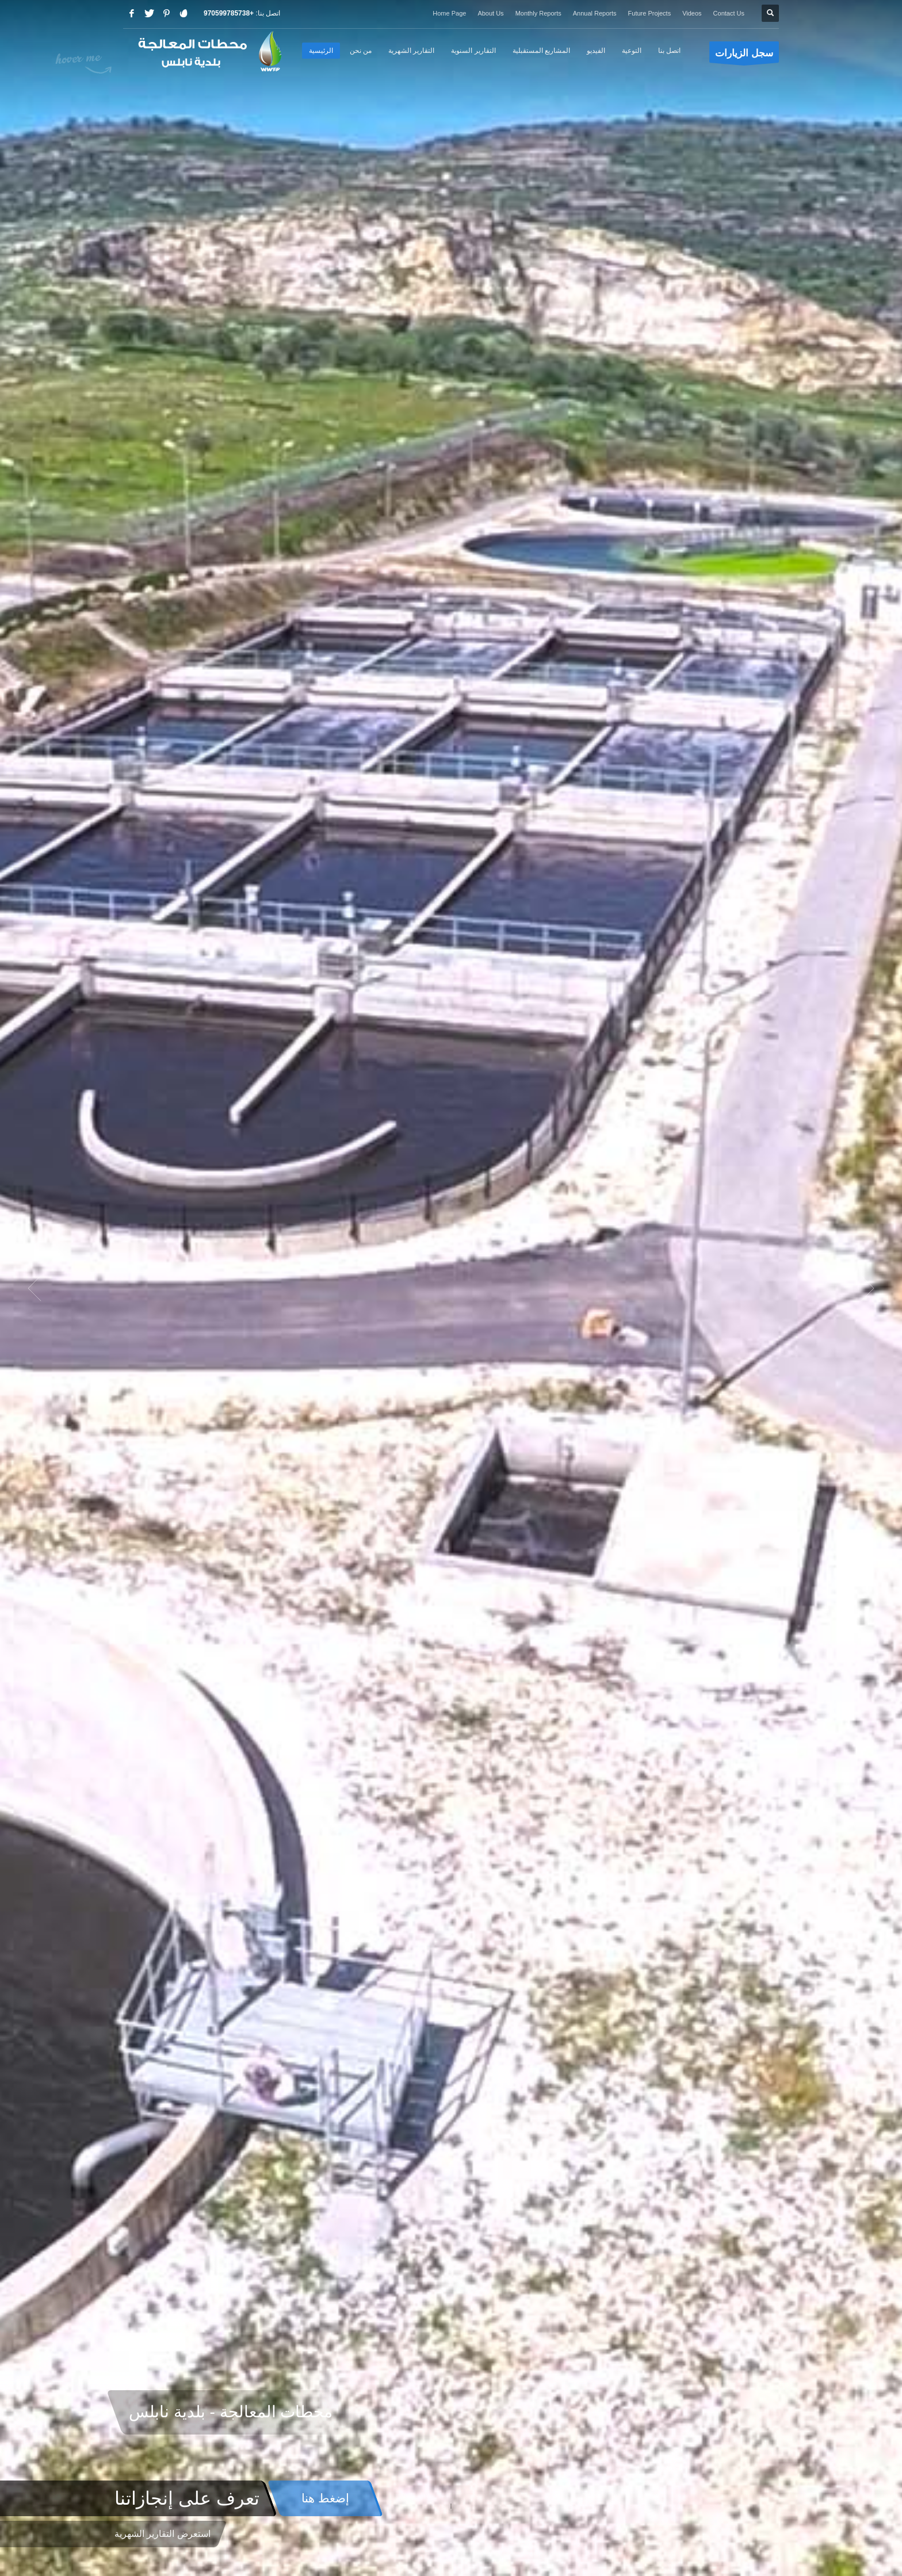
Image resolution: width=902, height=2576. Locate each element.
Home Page (449, 13)
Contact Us (728, 13)
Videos (691, 13)
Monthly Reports (538, 13)
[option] (451, 1288)
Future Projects (649, 13)
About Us (490, 13)
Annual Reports (595, 13)
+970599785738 (229, 13)
